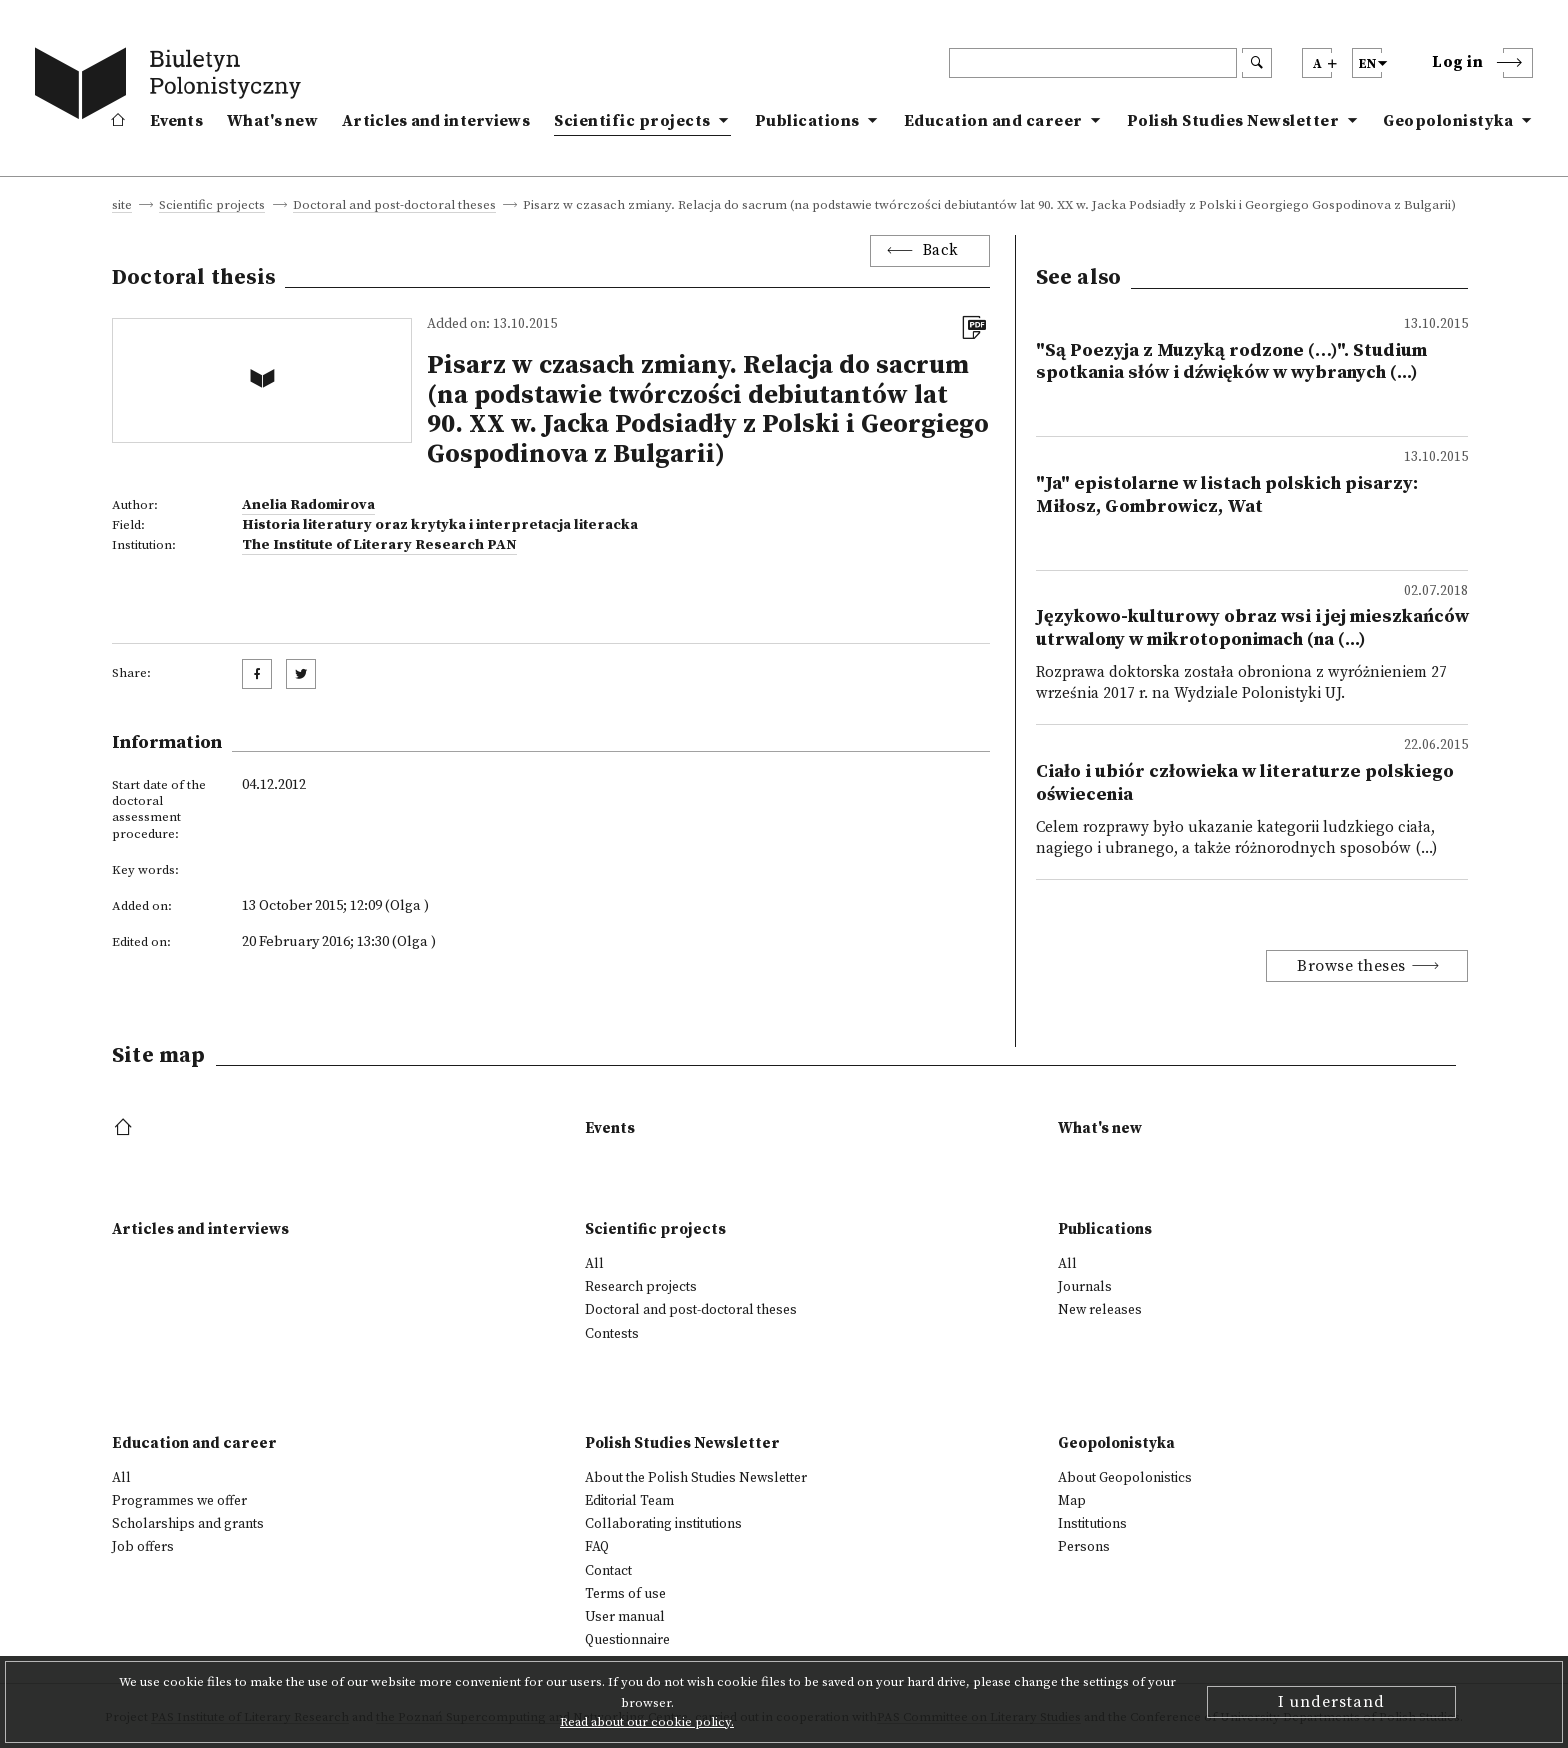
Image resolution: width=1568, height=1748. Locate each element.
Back (941, 250)
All (594, 1264)
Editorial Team (629, 1501)
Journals (1085, 1287)
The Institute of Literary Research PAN (379, 545)
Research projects (641, 1287)
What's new (272, 121)
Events (176, 121)
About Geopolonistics (1125, 1478)
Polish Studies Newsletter (1233, 121)
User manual (625, 1617)
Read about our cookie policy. (647, 1722)
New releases (1100, 1310)
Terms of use (625, 1594)
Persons (1084, 1547)
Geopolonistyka (1448, 121)
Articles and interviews (436, 121)
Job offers (143, 1547)
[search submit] (1257, 63)
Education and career (993, 121)
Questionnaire (627, 1640)
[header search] (1093, 63)
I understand (1331, 1702)
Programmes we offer (179, 1501)
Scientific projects (632, 121)
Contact (608, 1571)
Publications (807, 121)
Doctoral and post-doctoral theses (394, 206)
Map (1072, 1501)
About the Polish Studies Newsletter (696, 1478)
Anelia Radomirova (308, 505)
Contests (612, 1334)
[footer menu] (125, 1128)
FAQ (597, 1547)
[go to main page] (172, 87)
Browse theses (1351, 966)
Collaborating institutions (663, 1524)
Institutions (1092, 1524)
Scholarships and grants (188, 1524)
